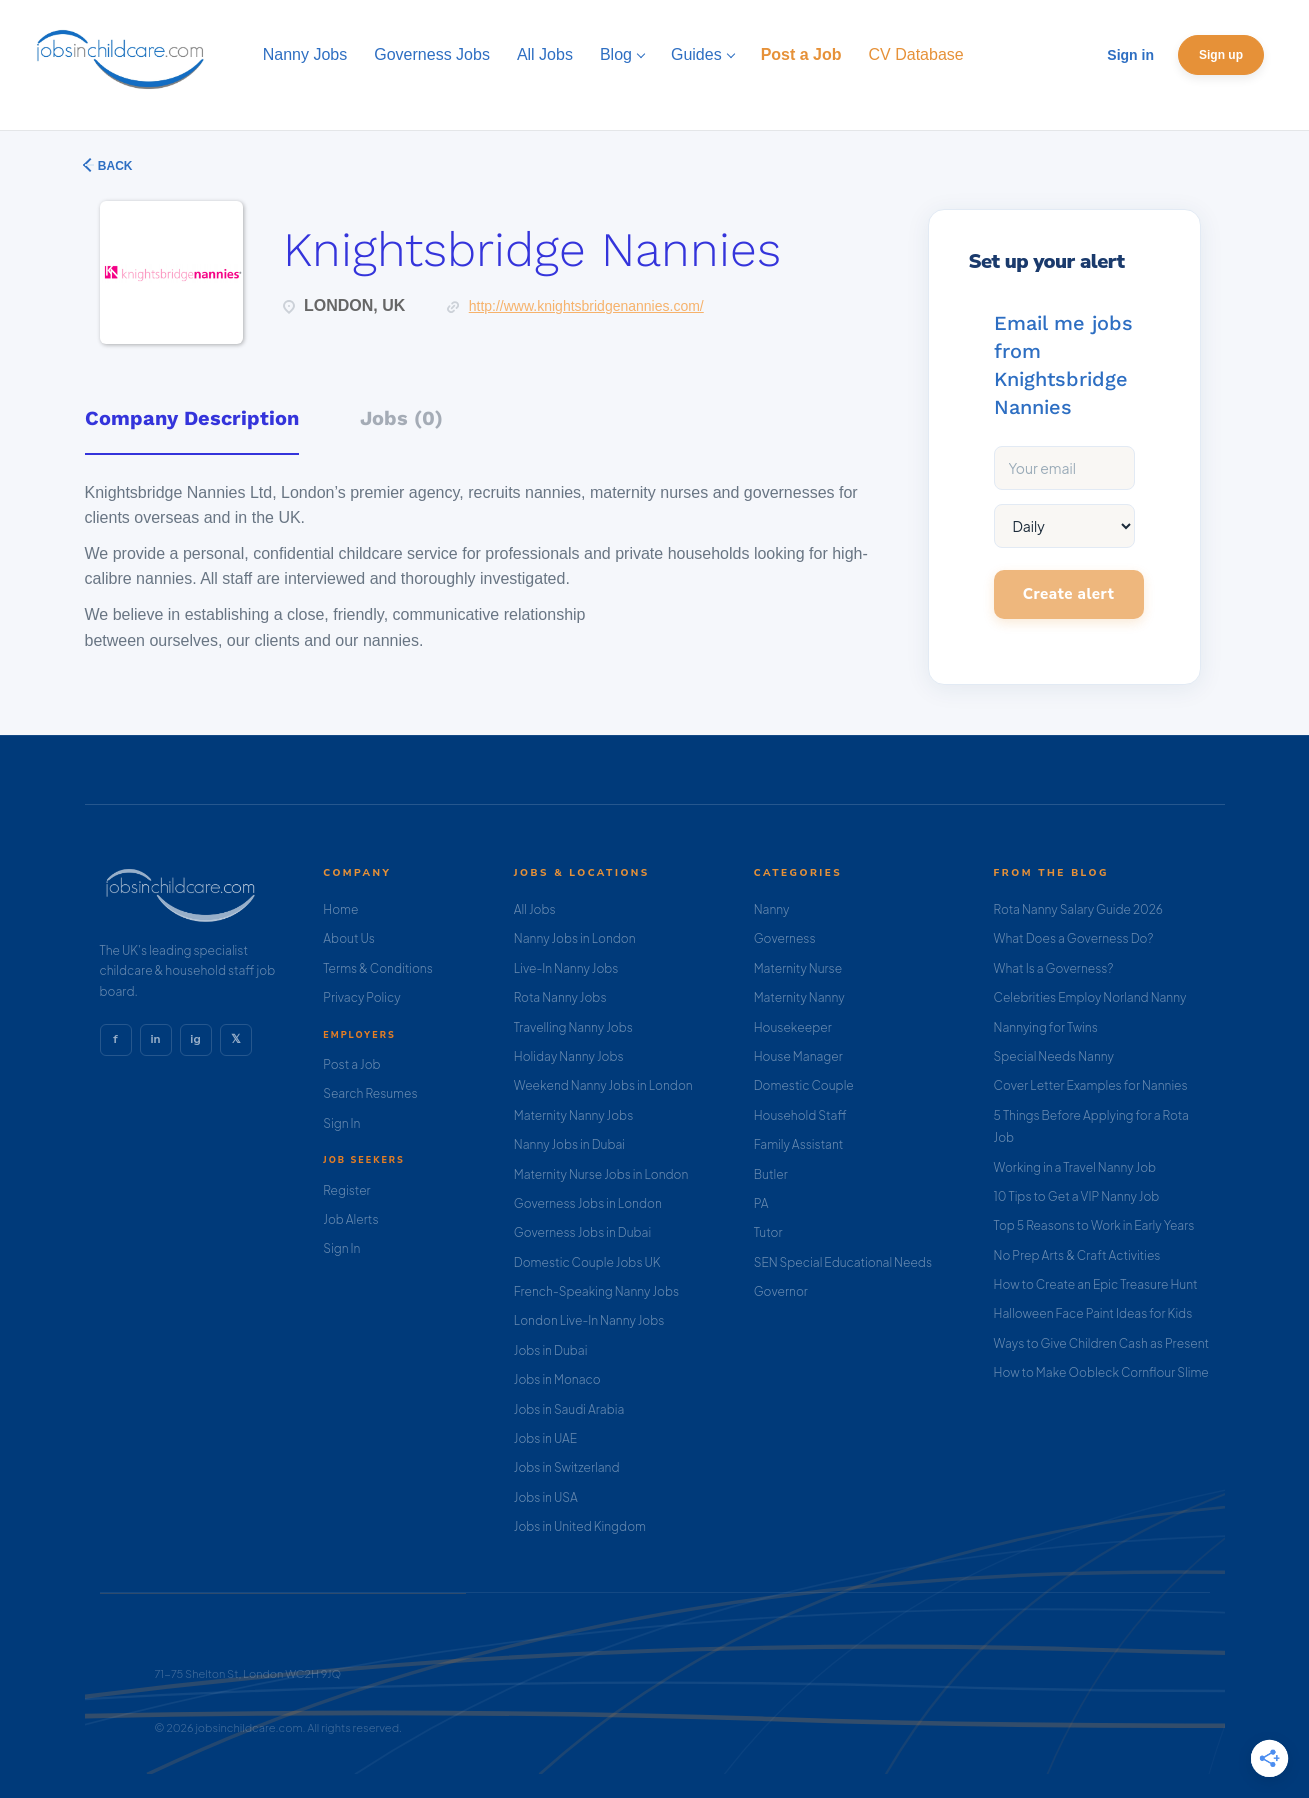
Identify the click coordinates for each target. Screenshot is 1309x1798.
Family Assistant (799, 1144)
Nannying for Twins (1046, 1027)
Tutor (768, 1232)
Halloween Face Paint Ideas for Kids (1093, 1313)
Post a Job (351, 1064)
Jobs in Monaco (557, 1379)
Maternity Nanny (799, 997)
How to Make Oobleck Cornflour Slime (1101, 1372)
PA (761, 1203)
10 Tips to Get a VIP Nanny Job (1077, 1196)
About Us (349, 938)
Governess (785, 938)
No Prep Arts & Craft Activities (1077, 1255)
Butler (771, 1174)
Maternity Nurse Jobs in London (601, 1174)
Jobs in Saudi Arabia (569, 1409)
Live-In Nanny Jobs (566, 968)
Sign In (341, 1123)
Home (340, 909)
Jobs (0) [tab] (401, 418)
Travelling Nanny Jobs (573, 1027)
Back (114, 166)
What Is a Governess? (1054, 968)
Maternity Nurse (798, 968)
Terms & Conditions (378, 968)
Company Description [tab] (192, 418)
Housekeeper (793, 1027)
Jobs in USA (546, 1497)
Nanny (772, 909)
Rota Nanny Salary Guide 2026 (1078, 909)
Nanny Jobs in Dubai (569, 1144)
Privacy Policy (361, 997)
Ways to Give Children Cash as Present (1102, 1343)
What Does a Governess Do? (1074, 938)
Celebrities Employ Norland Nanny (1090, 997)
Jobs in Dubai (551, 1350)
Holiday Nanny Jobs (569, 1056)
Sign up (1221, 55)
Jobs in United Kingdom (580, 1526)
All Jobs (535, 909)
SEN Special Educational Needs (843, 1262)
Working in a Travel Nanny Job (1075, 1167)
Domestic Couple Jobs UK (587, 1262)
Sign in (1130, 55)
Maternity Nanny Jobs (573, 1115)
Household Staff (800, 1115)
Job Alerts (350, 1219)
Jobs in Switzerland (567, 1467)
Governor (781, 1291)
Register (346, 1190)
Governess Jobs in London (588, 1203)
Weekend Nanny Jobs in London (603, 1085)
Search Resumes (370, 1093)
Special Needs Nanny (1054, 1056)
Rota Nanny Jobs (560, 997)
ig (195, 1039)
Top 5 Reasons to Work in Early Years (1094, 1225)
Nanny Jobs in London (575, 938)
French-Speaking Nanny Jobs (596, 1291)
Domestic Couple (804, 1085)
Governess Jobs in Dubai (582, 1232)
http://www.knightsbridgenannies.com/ (586, 306)
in (155, 1039)
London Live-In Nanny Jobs (589, 1320)
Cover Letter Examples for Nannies (1091, 1085)
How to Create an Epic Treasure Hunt (1096, 1284)
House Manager (798, 1056)
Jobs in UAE (545, 1438)
